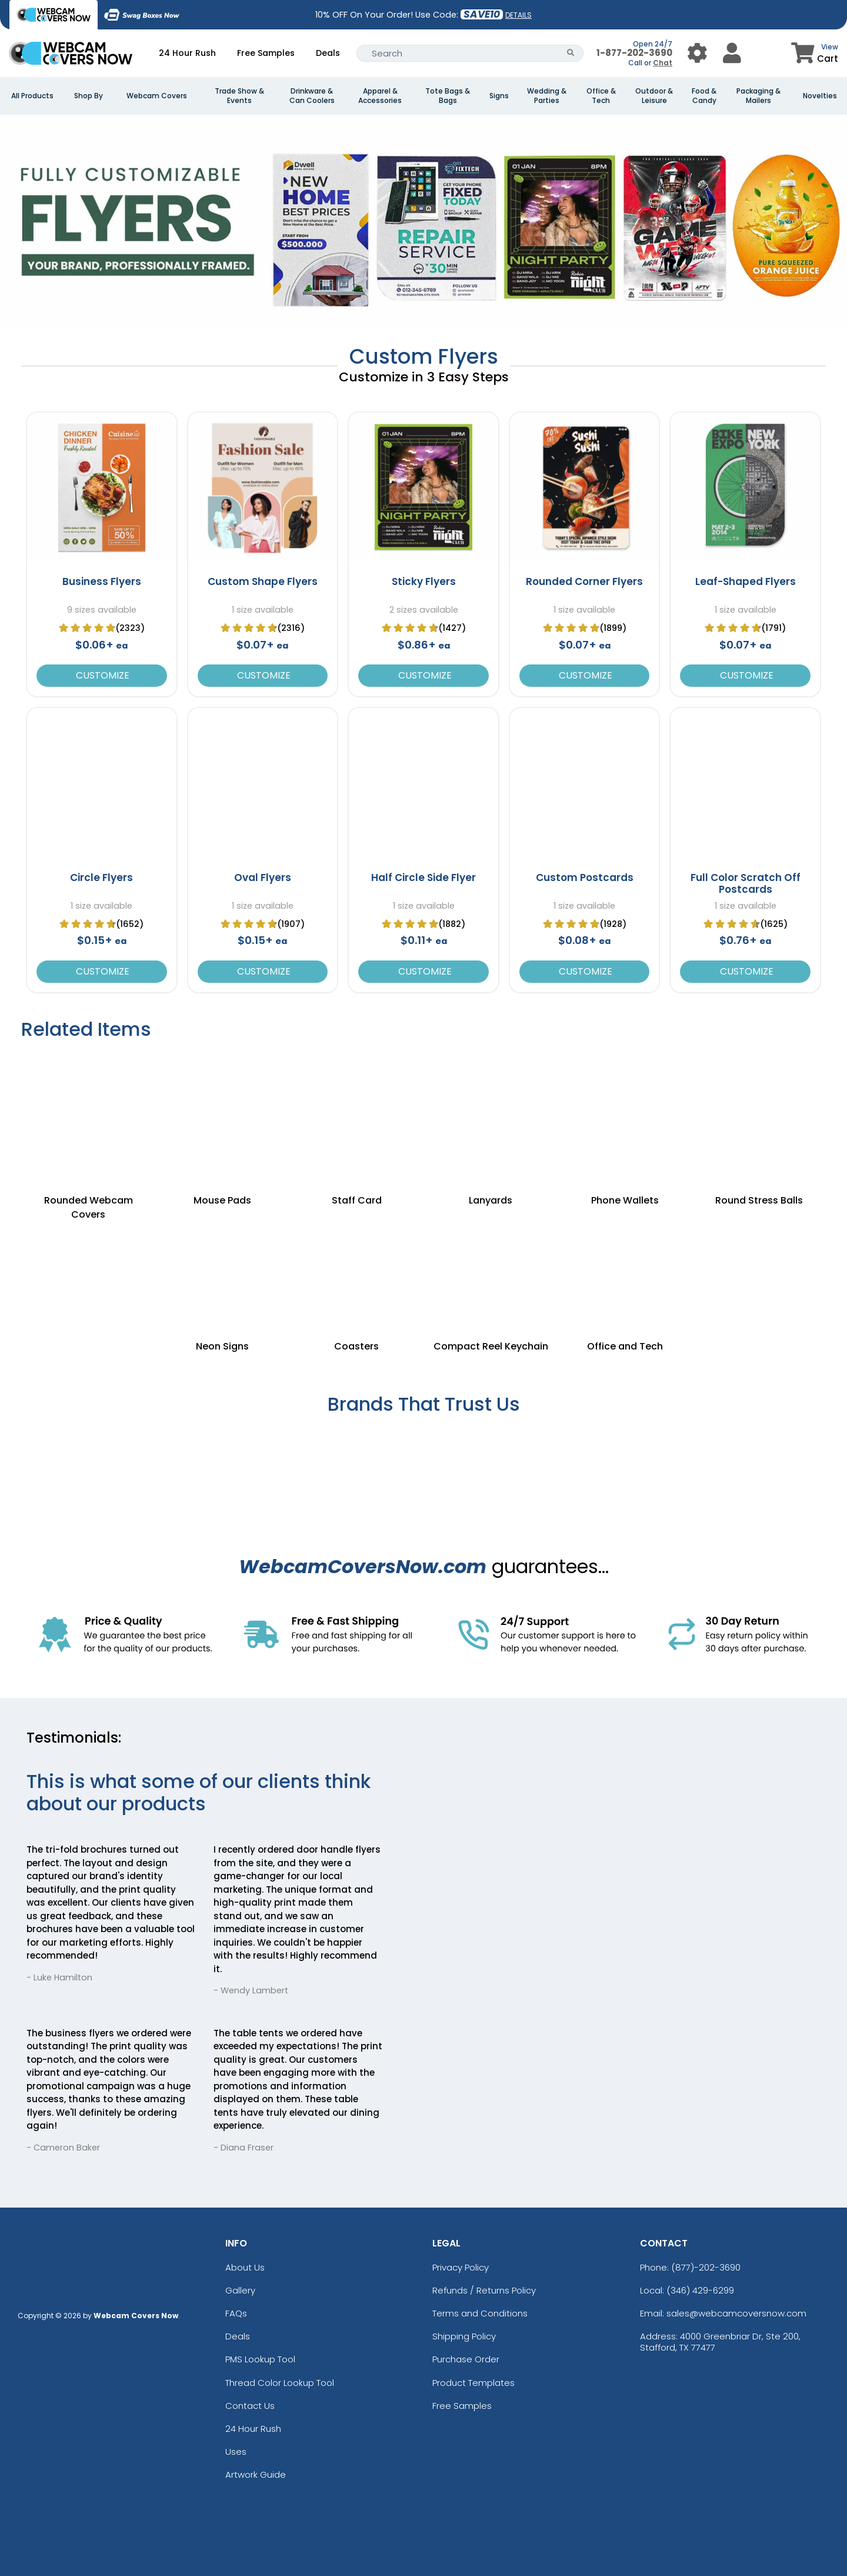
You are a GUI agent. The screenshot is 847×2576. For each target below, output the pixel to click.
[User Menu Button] (697, 53)
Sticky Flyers (424, 581)
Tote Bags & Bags (447, 96)
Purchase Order (465, 2359)
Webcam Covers (156, 96)
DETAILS (518, 15)
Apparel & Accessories (380, 96)
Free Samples (266, 53)
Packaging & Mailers (758, 96)
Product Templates (473, 2382)
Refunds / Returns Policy (484, 2290)
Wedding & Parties (546, 96)
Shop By (88, 96)
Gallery (240, 2290)
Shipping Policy (464, 2336)
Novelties (820, 96)
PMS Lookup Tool (260, 2359)
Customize (101, 675)
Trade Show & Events (239, 96)
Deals (328, 53)
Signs (499, 96)
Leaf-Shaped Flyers (745, 581)
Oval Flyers (262, 877)
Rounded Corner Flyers (584, 581)
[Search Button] (570, 53)
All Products (32, 96)
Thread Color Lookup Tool (279, 2382)
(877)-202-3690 (706, 2267)
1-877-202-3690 (634, 52)
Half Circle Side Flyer (423, 877)
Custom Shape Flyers (263, 581)
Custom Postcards (584, 877)
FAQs (236, 2313)
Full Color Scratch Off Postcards (746, 883)
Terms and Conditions (480, 2313)
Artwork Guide (255, 2474)
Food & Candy (704, 96)
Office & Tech (601, 96)
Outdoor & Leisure (654, 96)
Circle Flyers (101, 877)
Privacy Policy (460, 2267)
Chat (662, 63)
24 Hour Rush (187, 53)
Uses (235, 2451)
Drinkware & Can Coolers (312, 96)
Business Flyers (101, 581)
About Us (245, 2267)
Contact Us (250, 2405)
